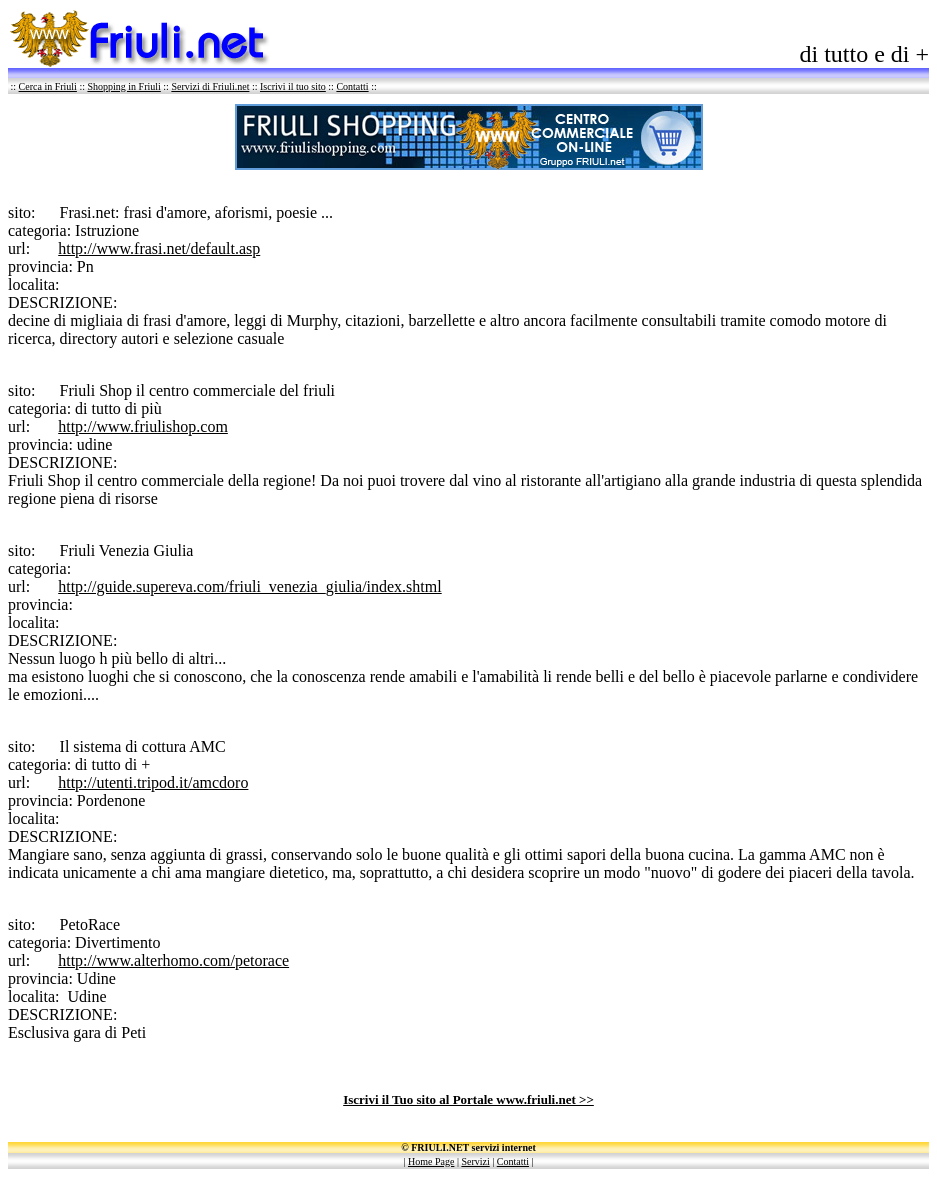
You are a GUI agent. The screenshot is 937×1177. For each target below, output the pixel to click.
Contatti (352, 86)
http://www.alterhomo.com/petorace (173, 960)
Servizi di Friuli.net (210, 86)
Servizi (475, 1161)
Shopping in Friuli (123, 86)
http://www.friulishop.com (143, 426)
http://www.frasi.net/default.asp (159, 248)
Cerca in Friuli (48, 86)
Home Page (431, 1161)
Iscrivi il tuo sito (293, 86)
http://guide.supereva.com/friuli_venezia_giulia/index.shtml (249, 586)
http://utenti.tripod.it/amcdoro (153, 782)
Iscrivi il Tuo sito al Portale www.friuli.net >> (468, 1099)
